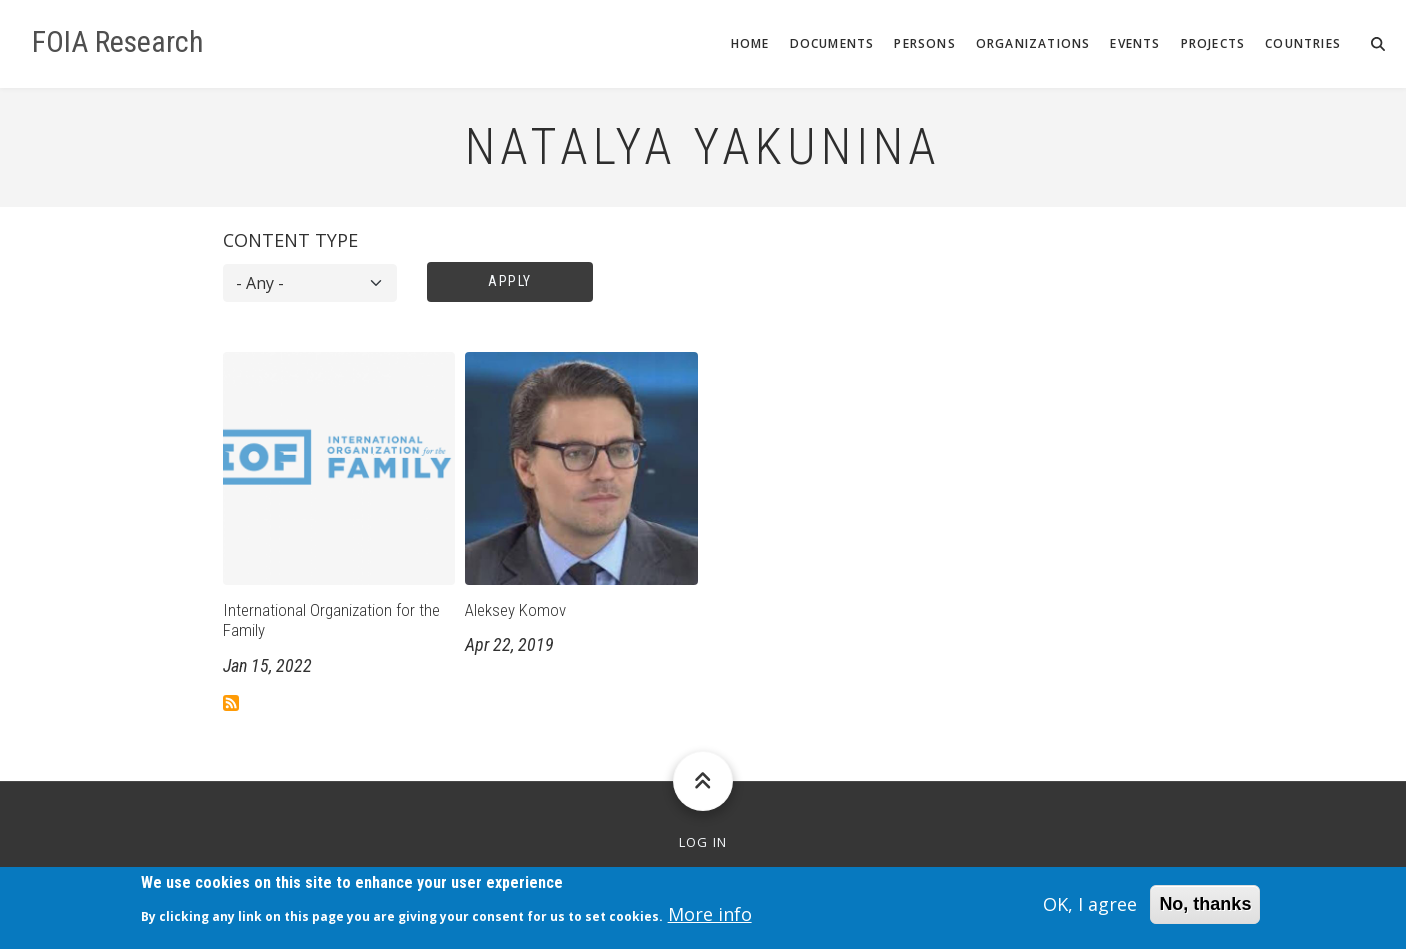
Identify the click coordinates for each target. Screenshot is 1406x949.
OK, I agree (1090, 911)
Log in (703, 842)
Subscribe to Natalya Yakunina (231, 703)
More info (710, 920)
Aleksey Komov (515, 610)
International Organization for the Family (331, 620)
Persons (924, 43)
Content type (290, 240)
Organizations (1033, 43)
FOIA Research (118, 42)
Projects (1213, 43)
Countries (1303, 43)
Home (750, 43)
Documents (832, 43)
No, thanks (1205, 911)
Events (1135, 43)
